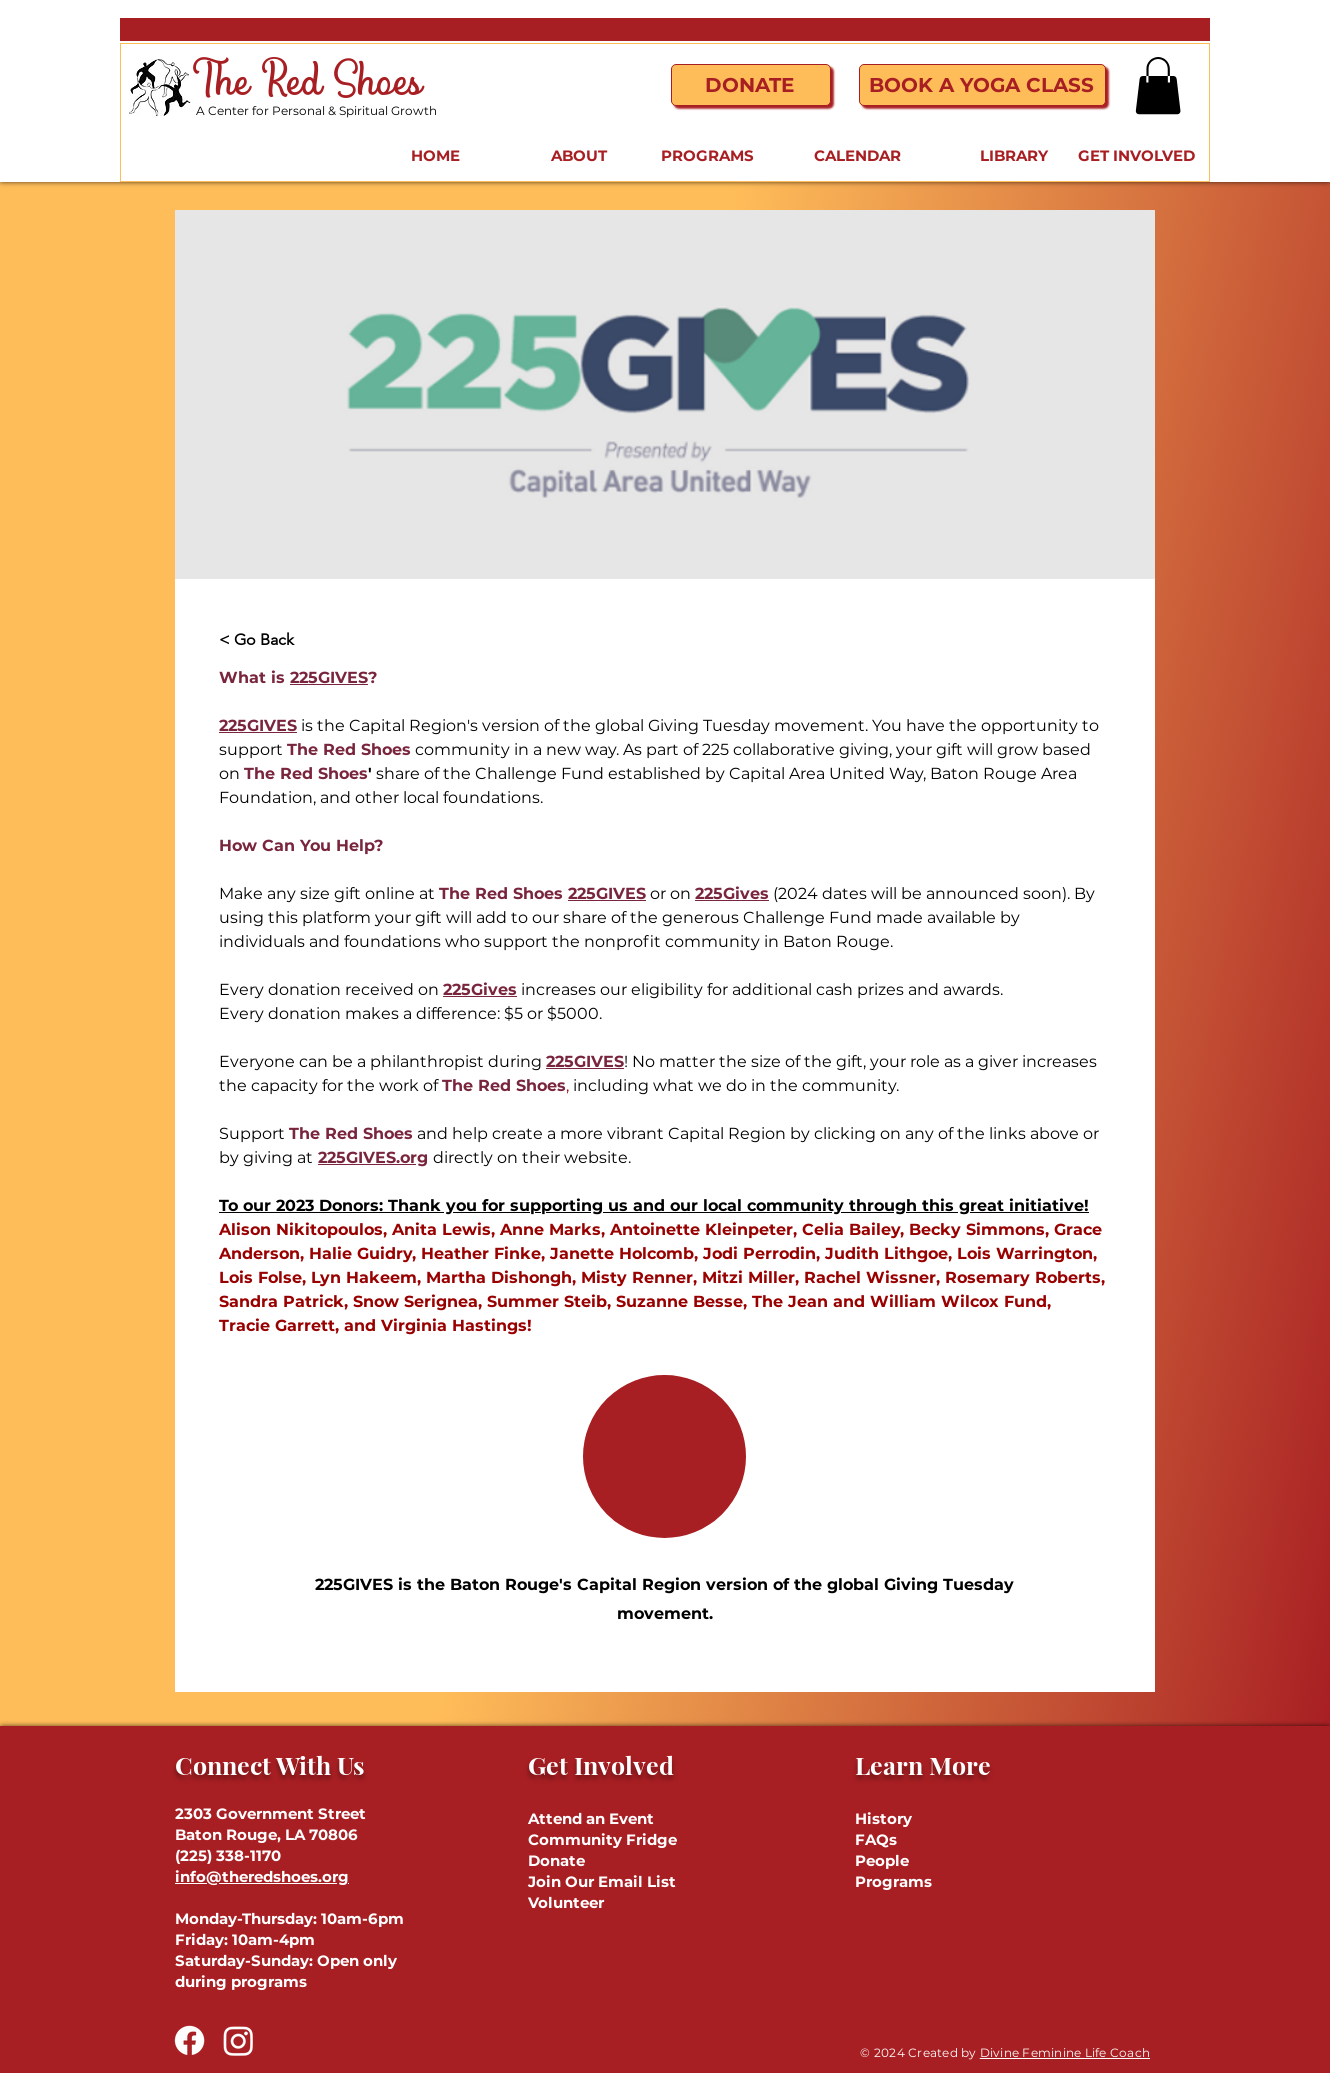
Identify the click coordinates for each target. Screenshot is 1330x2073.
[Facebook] (189, 2040)
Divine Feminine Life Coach (1065, 2052)
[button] (1158, 85)
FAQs (876, 1839)
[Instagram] (238, 2040)
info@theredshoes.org (262, 1876)
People (882, 1860)
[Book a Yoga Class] (982, 85)
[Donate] (751, 85)
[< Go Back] (274, 640)
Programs (893, 1881)
